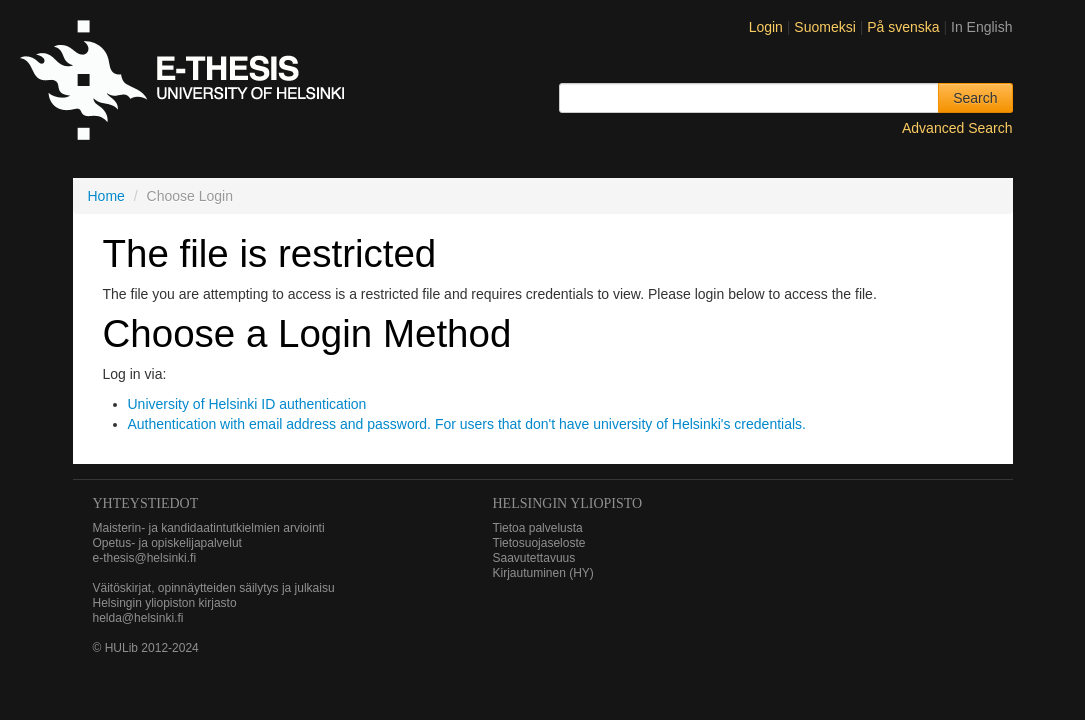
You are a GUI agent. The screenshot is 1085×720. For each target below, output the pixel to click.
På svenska (905, 27)
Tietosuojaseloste (539, 543)
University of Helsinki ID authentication (247, 404)
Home (106, 196)
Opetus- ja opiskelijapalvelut (167, 543)
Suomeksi (826, 27)
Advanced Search (957, 128)
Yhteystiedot (146, 503)
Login (766, 27)
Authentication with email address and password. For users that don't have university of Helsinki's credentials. (467, 424)
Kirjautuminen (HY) (543, 573)
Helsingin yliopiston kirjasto (165, 603)
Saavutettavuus (534, 558)
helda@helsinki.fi (138, 618)
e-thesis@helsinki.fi (145, 558)
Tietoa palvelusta (538, 528)
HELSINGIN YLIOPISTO (568, 503)
